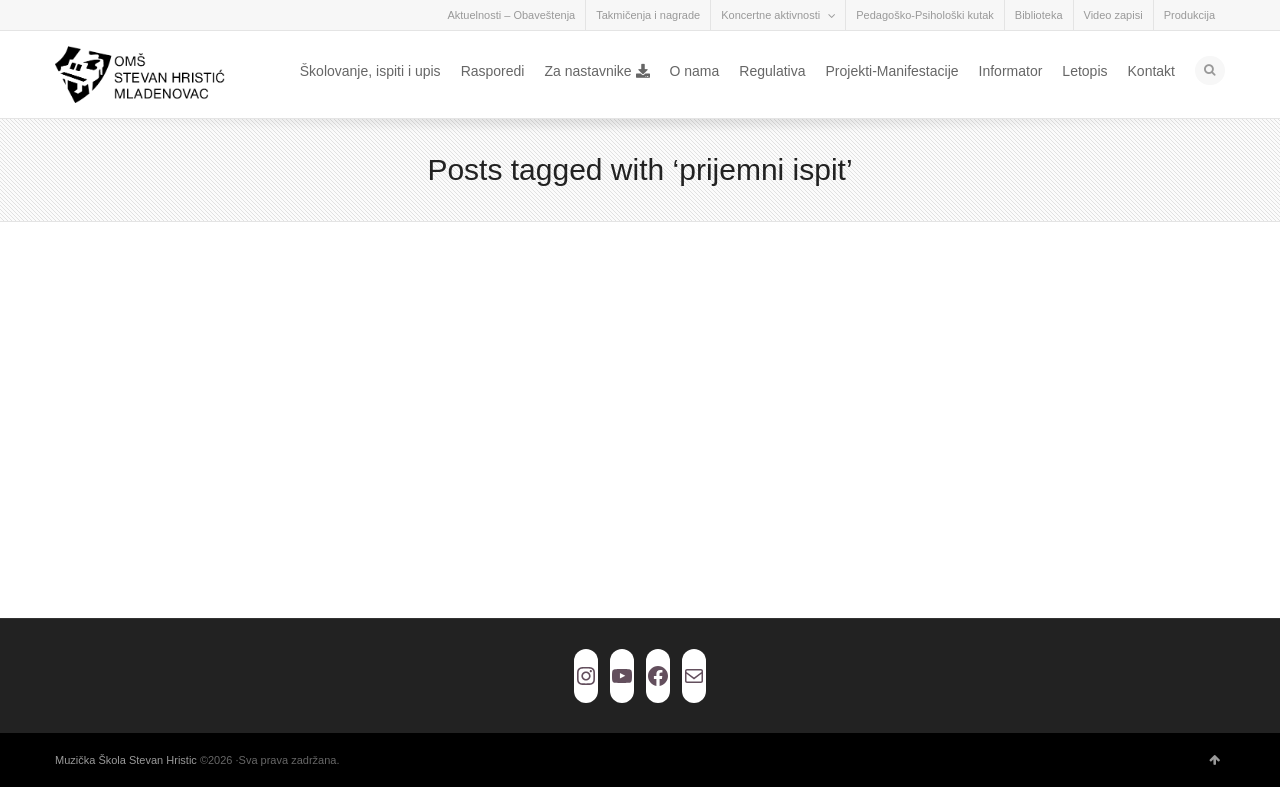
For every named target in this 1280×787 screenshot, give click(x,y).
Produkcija (1189, 15)
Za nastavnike (596, 71)
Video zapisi (1113, 15)
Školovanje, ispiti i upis (370, 71)
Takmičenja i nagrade (648, 15)
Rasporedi (493, 71)
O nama (695, 71)
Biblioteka (1039, 15)
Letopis (1084, 71)
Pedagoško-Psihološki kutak (925, 15)
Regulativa (772, 71)
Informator (1011, 71)
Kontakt (1151, 71)
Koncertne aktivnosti (770, 15)
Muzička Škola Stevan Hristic (126, 760)
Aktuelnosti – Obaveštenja (511, 15)
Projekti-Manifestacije (891, 71)
